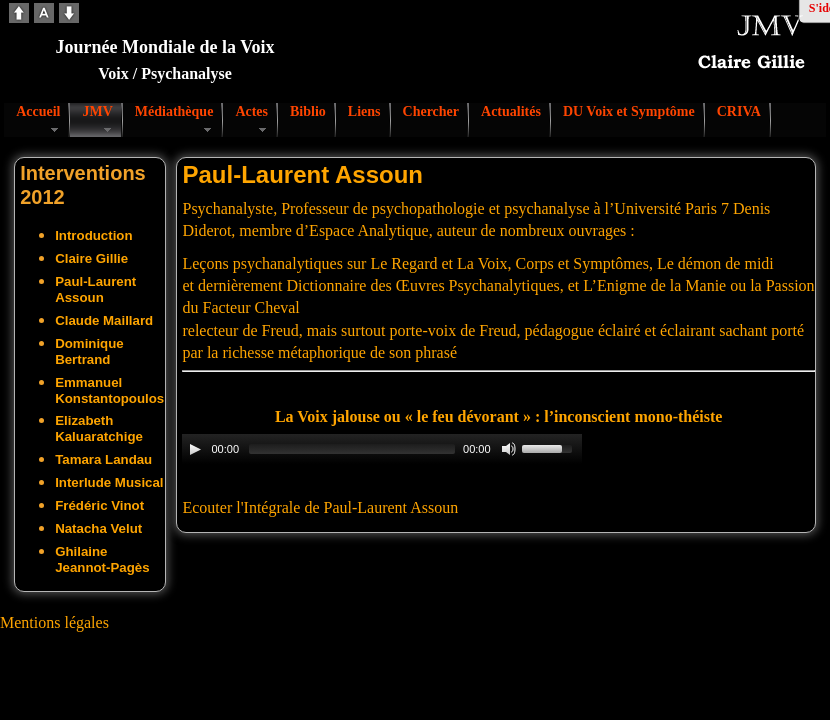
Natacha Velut (98, 528)
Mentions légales (54, 622)
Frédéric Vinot (99, 505)
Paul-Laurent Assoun (95, 289)
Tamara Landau (103, 459)
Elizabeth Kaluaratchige (99, 428)
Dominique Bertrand (89, 351)
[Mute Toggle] (509, 449)
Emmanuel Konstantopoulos (109, 390)
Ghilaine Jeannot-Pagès (102, 559)
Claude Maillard (104, 320)
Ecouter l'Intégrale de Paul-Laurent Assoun (320, 507)
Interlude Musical (109, 482)
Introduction (93, 235)
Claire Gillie (91, 258)
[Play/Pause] (195, 449)
